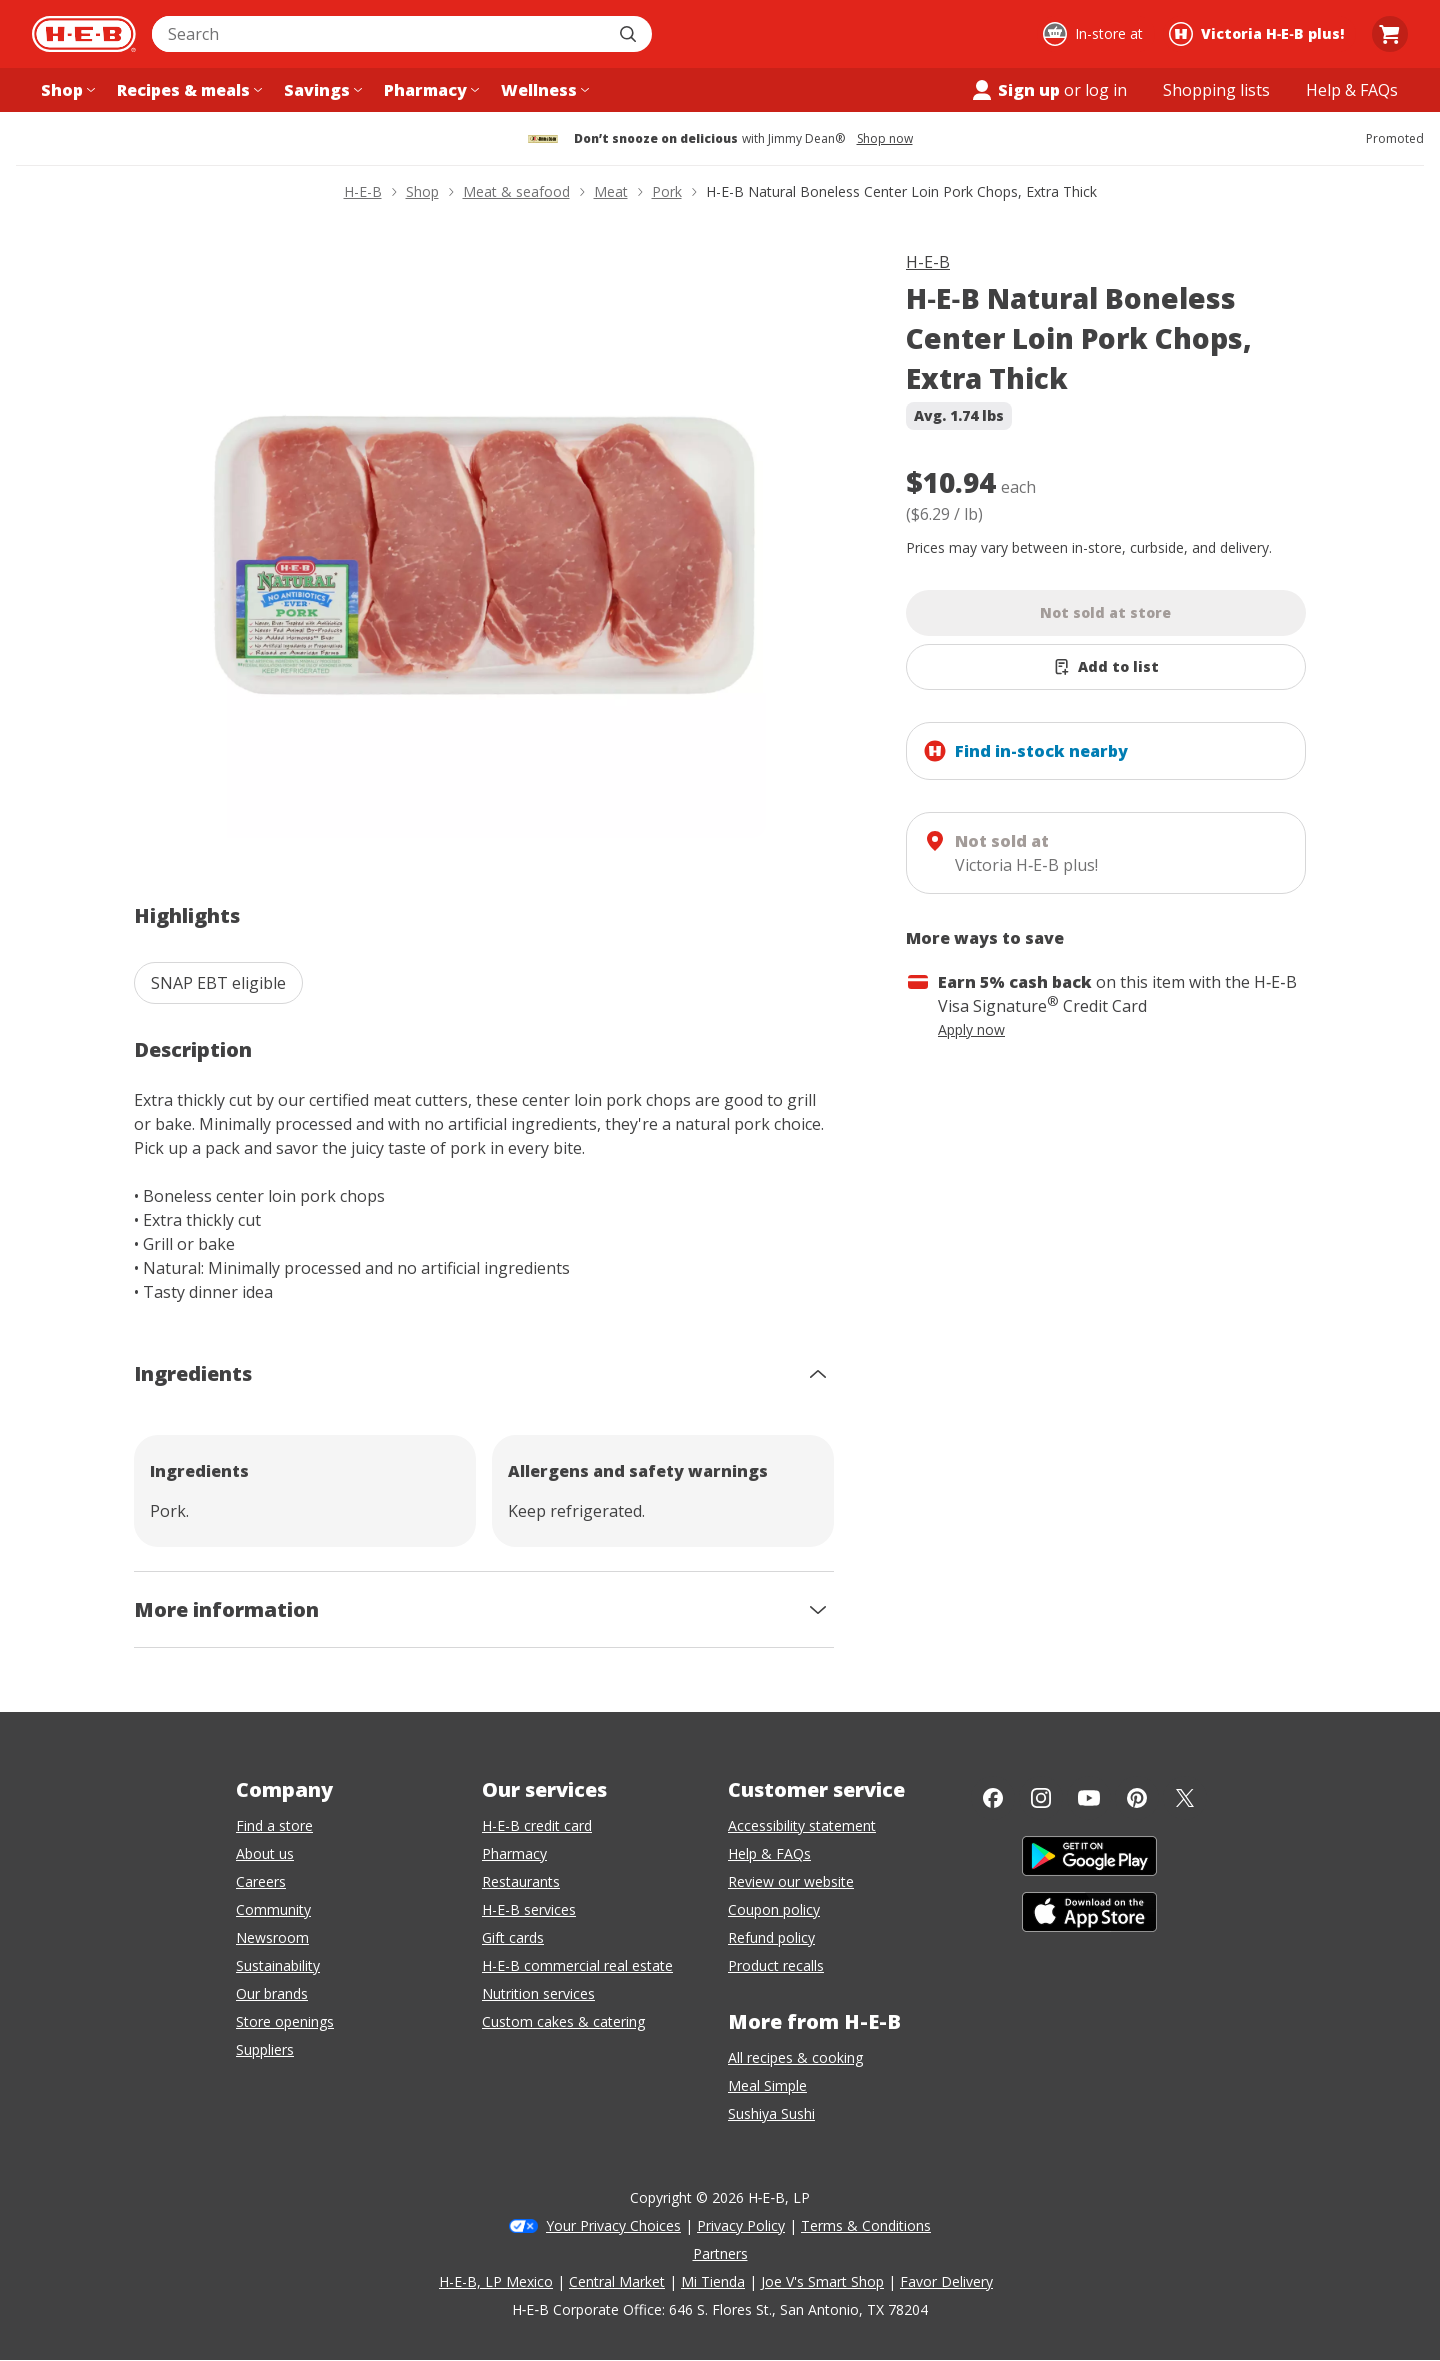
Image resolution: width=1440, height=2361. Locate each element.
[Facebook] (993, 1798)
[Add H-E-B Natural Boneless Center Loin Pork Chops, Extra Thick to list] (1106, 667)
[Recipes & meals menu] (187, 90)
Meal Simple (767, 2085)
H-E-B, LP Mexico (496, 2281)
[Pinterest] (1137, 1798)
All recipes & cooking (795, 2057)
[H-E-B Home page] (84, 34)
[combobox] (380, 34)
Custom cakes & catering (563, 2021)
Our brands (272, 1993)
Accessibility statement (802, 1825)
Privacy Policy (741, 2225)
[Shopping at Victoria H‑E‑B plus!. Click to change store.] (1259, 34)
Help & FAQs (769, 1853)
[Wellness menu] (543, 90)
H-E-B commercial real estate (577, 1965)
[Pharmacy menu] (429, 90)
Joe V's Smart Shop (822, 2281)
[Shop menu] (66, 90)
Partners (720, 2253)
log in (1106, 90)
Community (273, 1909)
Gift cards (513, 1937)
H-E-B (928, 262)
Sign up (1015, 90)
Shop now (885, 139)
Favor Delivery (946, 2281)
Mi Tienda (713, 2281)
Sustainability (278, 1965)
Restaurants (521, 1881)
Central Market (617, 2281)
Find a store (274, 1825)
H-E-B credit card (537, 1825)
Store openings (285, 2021)
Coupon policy (774, 1909)
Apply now (971, 1029)
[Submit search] (630, 34)
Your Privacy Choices (613, 2225)
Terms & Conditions (866, 2225)
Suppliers (265, 2049)
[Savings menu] (321, 90)
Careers (261, 1881)
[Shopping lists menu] (1216, 90)
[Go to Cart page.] (1390, 34)
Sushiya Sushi (771, 2113)
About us (265, 1853)
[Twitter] (1185, 1798)
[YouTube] (1089, 1798)
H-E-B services (529, 1909)
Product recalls (776, 1965)
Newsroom (272, 1937)
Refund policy (771, 1937)
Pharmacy (514, 1853)
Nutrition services (538, 1993)
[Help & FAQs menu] (1352, 90)
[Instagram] (1041, 1798)
